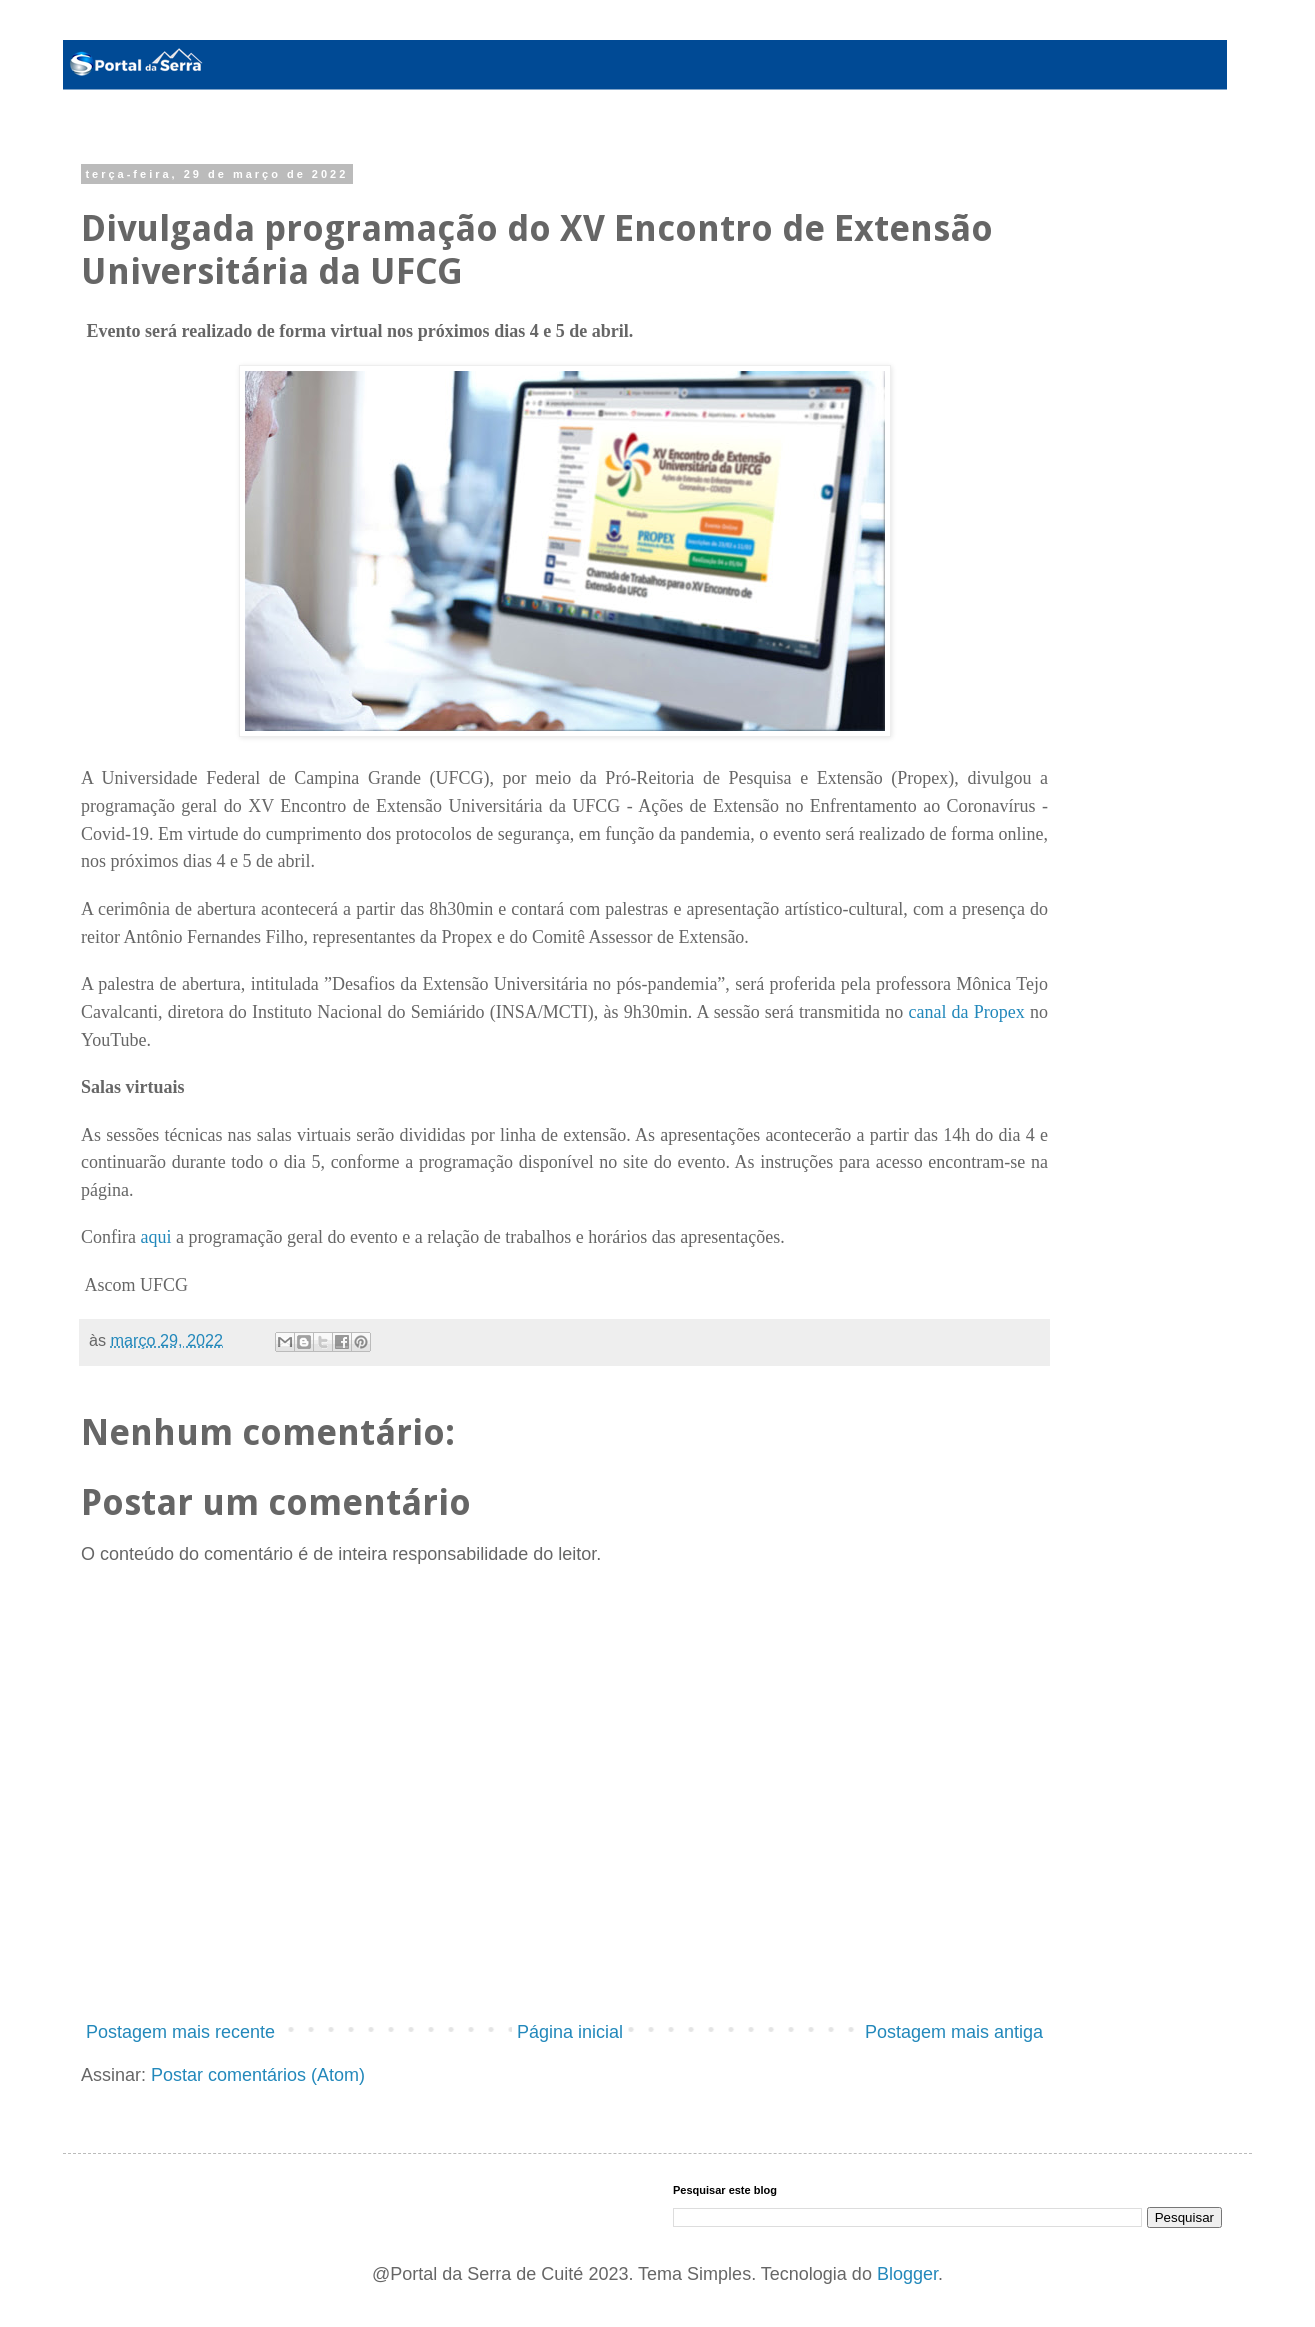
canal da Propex (966, 1012)
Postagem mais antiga (954, 2032)
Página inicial (570, 2032)
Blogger (907, 2274)
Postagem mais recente (180, 2032)
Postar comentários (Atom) (258, 2075)
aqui (155, 1237)
